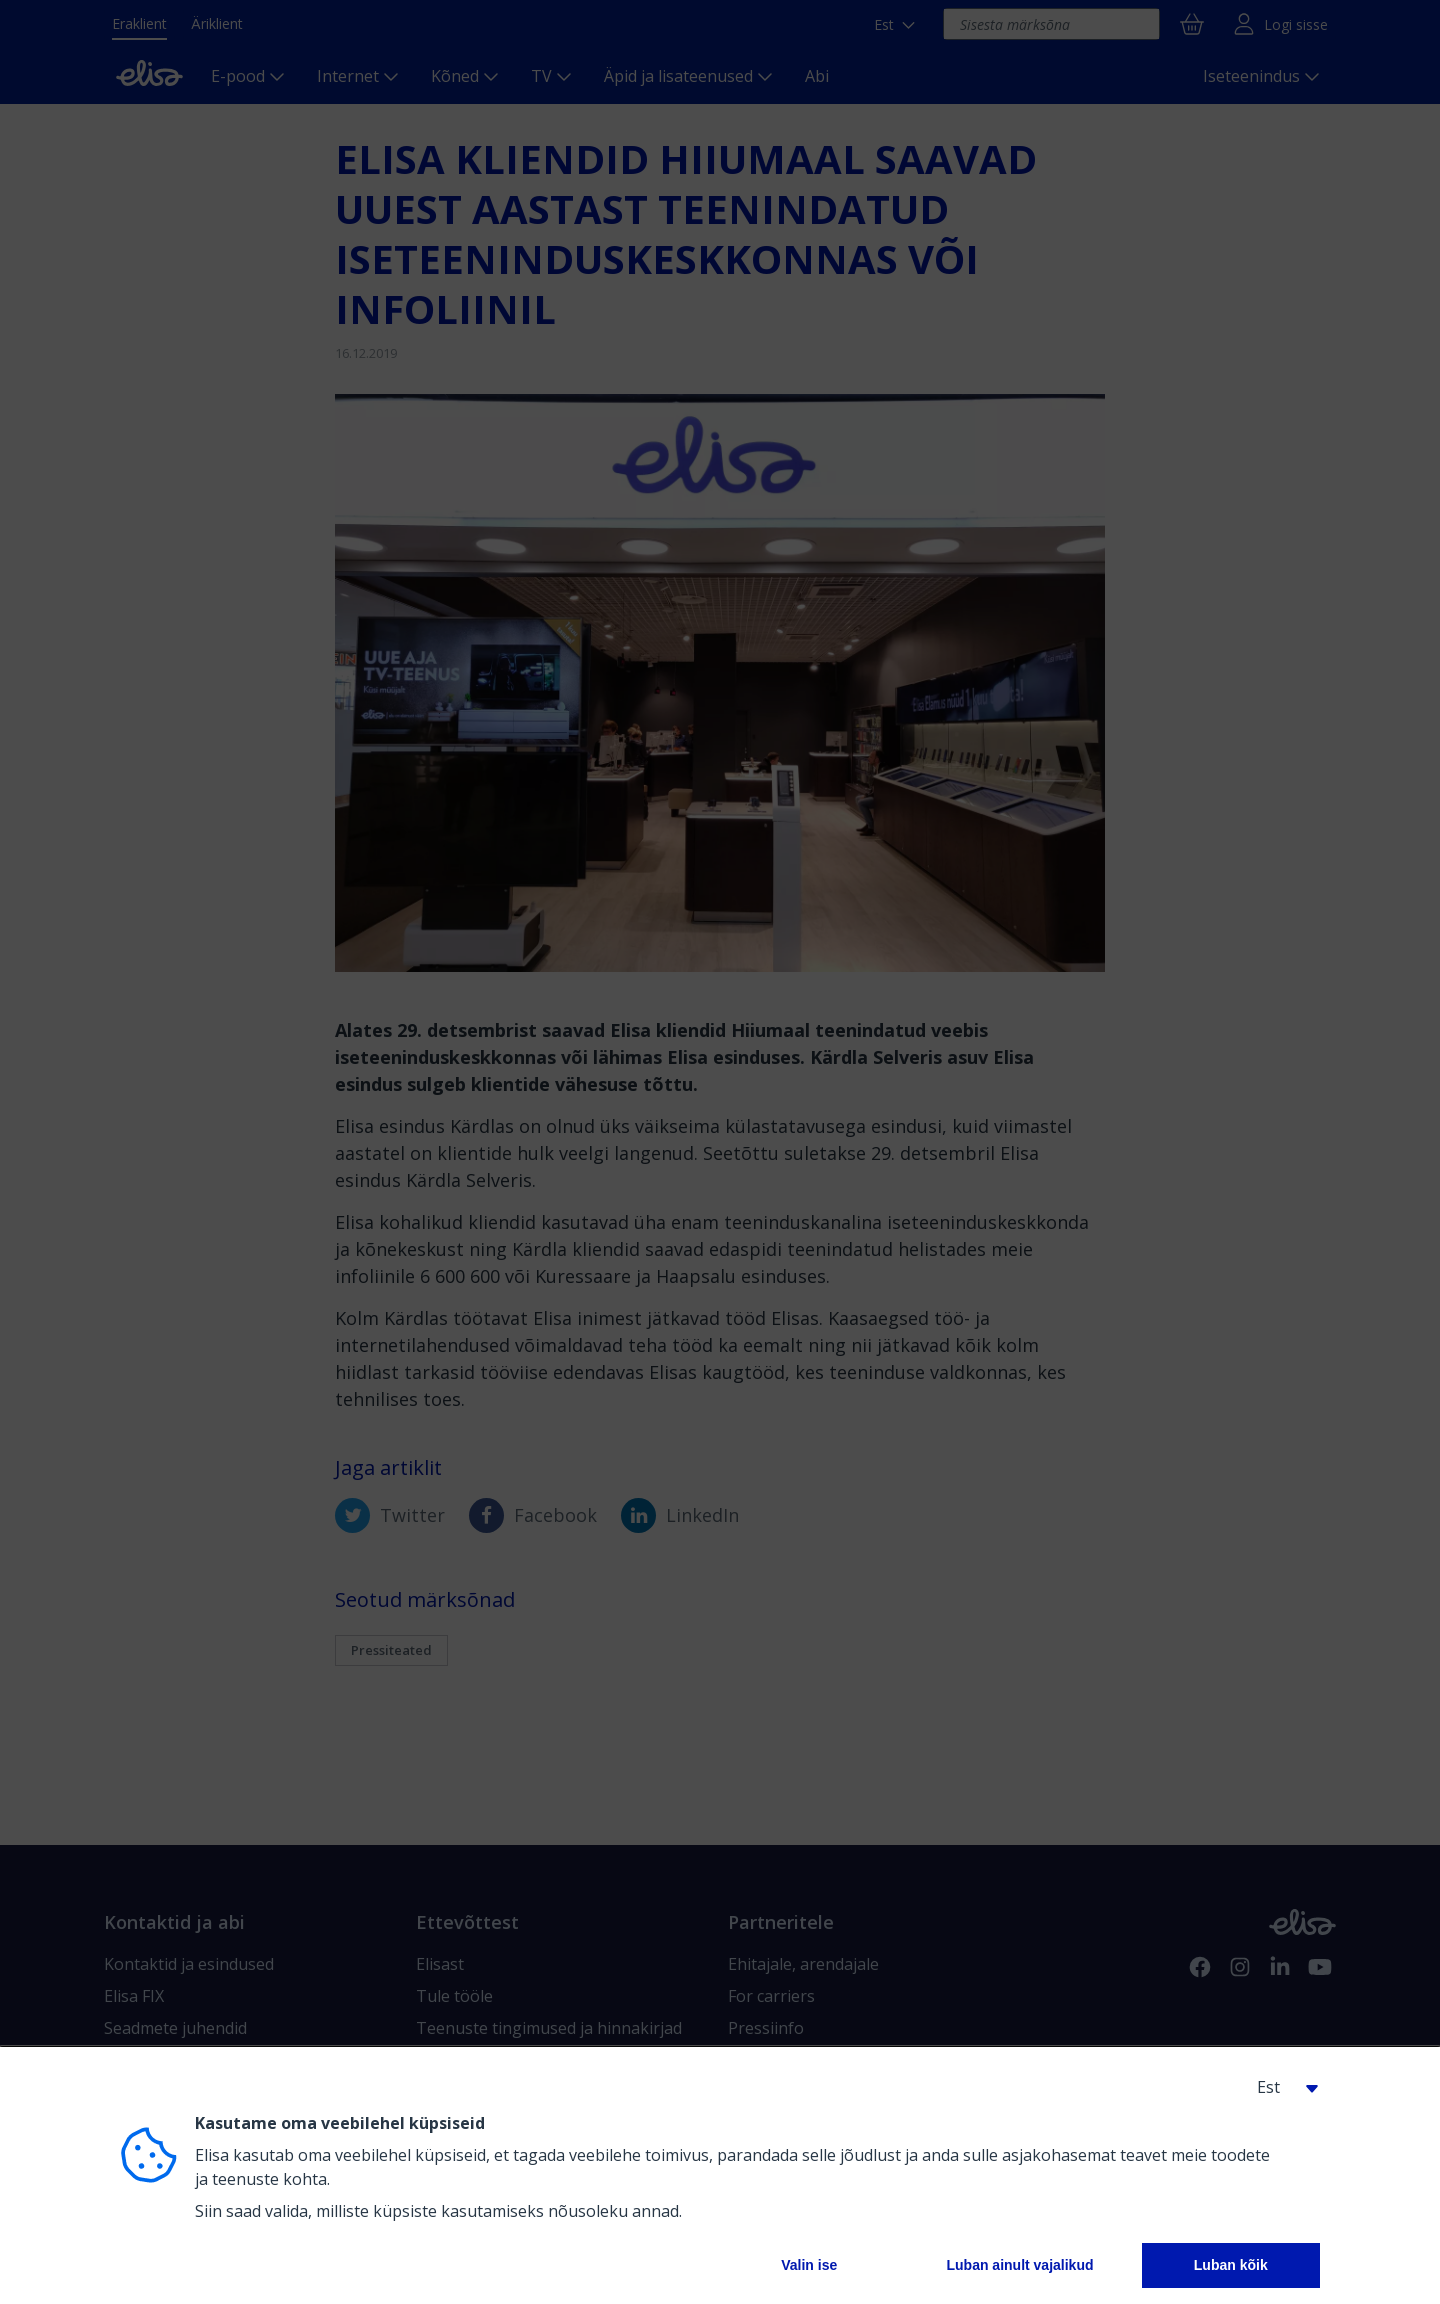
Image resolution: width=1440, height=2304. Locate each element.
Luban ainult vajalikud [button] (1019, 2265)
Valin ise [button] (809, 2265)
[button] (1280, 2087)
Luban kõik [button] (1231, 2265)
